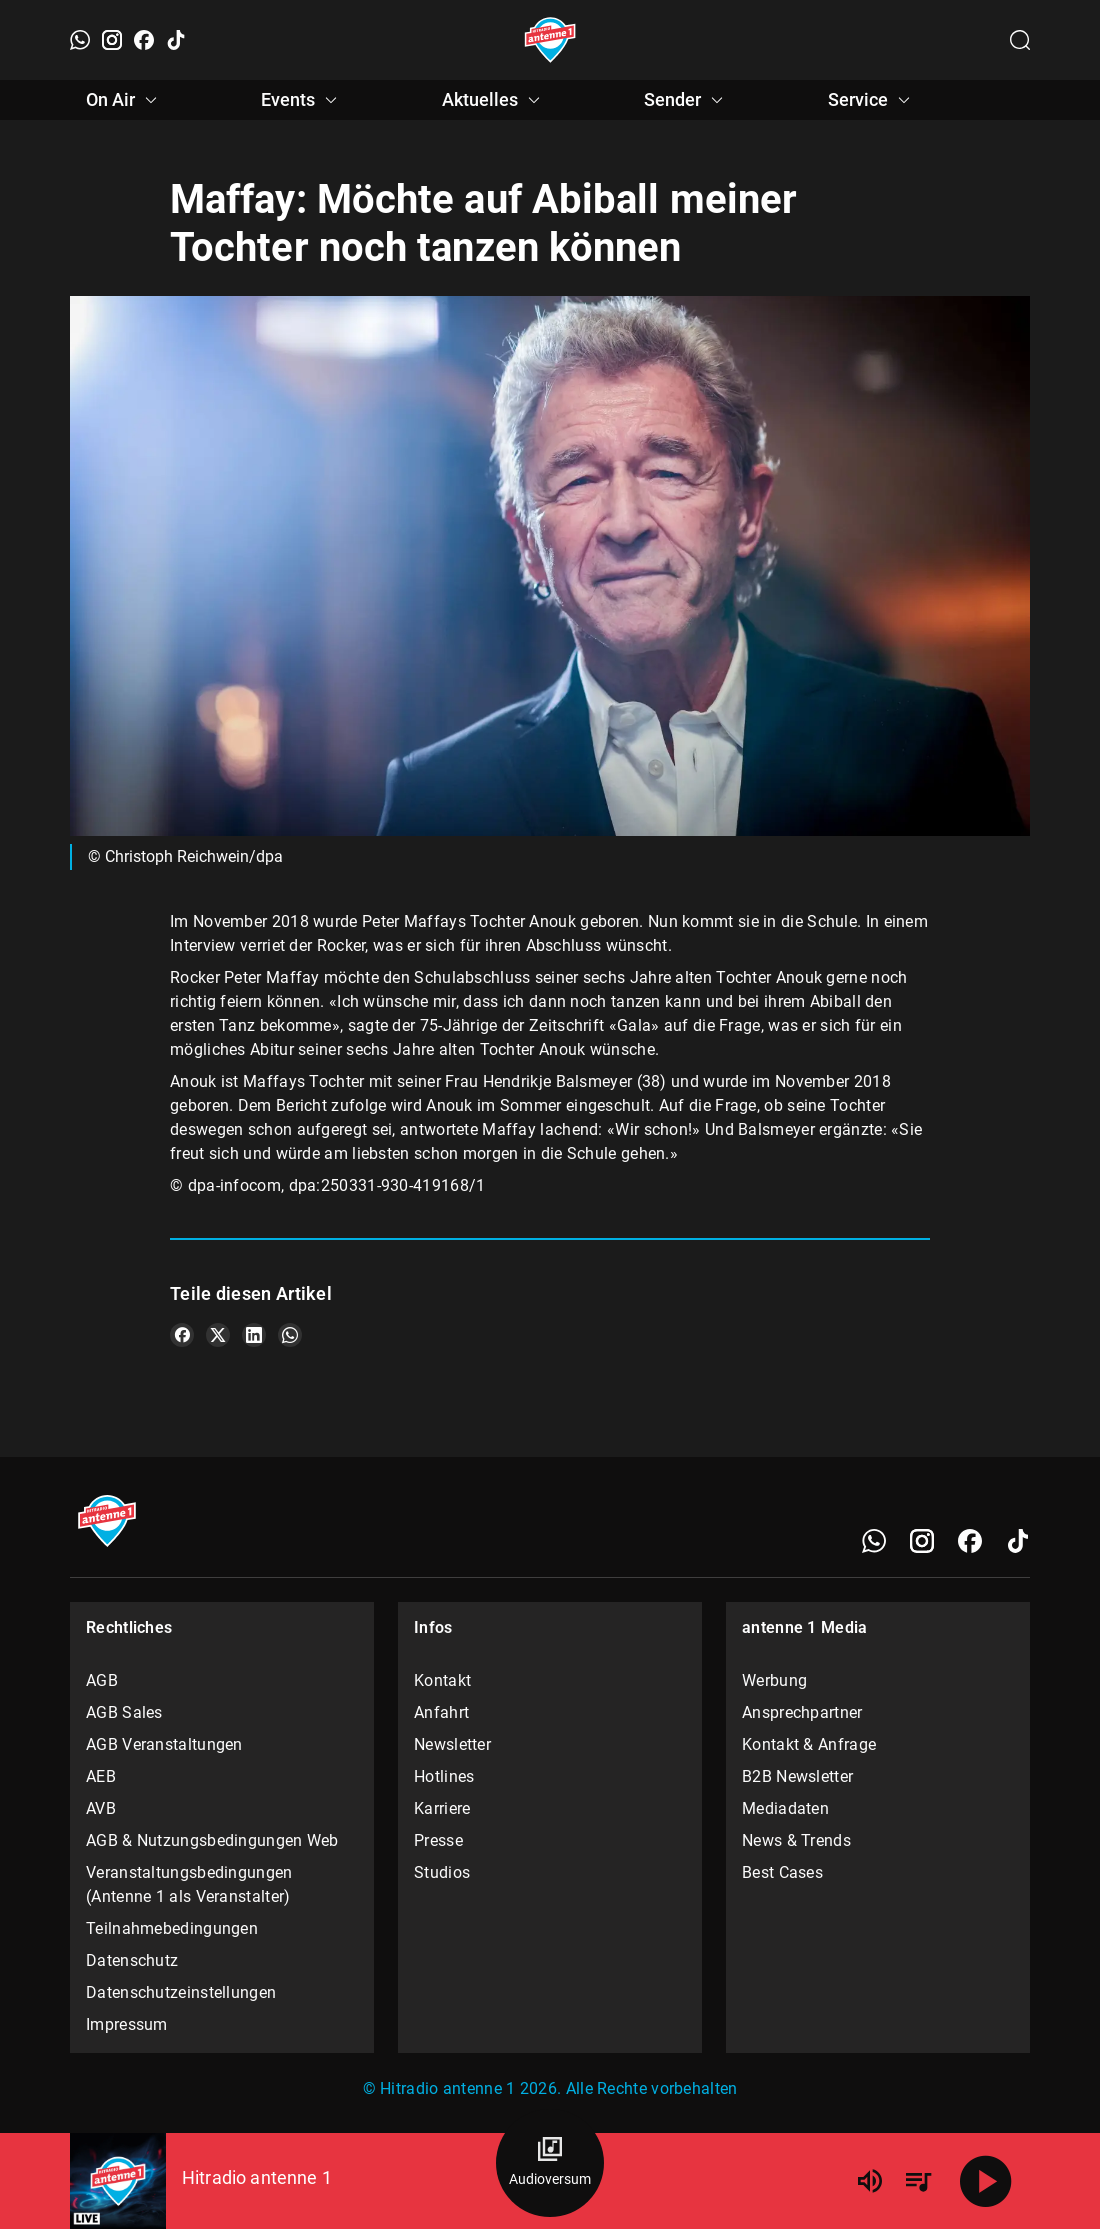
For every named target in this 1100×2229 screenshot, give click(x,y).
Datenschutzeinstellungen (181, 1992)
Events (302, 100)
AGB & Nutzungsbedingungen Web (212, 1840)
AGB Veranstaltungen (164, 1744)
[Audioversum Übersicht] (550, 2163)
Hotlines (444, 1776)
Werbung (774, 1680)
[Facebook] (144, 40)
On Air (124, 100)
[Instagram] (112, 40)
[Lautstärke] (870, 2181)
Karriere (442, 1808)
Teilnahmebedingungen (172, 1928)
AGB (102, 1680)
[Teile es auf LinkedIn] (254, 1335)
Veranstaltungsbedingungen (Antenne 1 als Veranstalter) (189, 1884)
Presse (438, 1840)
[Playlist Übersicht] (918, 2181)
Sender (686, 100)
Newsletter (452, 1744)
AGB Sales (124, 1712)
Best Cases (782, 1872)
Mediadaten (785, 1808)
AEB (101, 1776)
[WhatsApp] (80, 40)
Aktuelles (494, 100)
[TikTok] (176, 40)
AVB (101, 1808)
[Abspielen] (986, 2181)
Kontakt (442, 1680)
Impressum (127, 2024)
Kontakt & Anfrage (809, 1744)
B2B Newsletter (797, 1776)
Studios (442, 1872)
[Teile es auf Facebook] (182, 1335)
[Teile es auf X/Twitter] (218, 1335)
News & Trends (796, 1840)
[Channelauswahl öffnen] (1020, 40)
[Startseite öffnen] (550, 40)
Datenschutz (132, 1960)
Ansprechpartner (802, 1712)
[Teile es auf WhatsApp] (290, 1335)
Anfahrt (441, 1712)
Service (872, 100)
